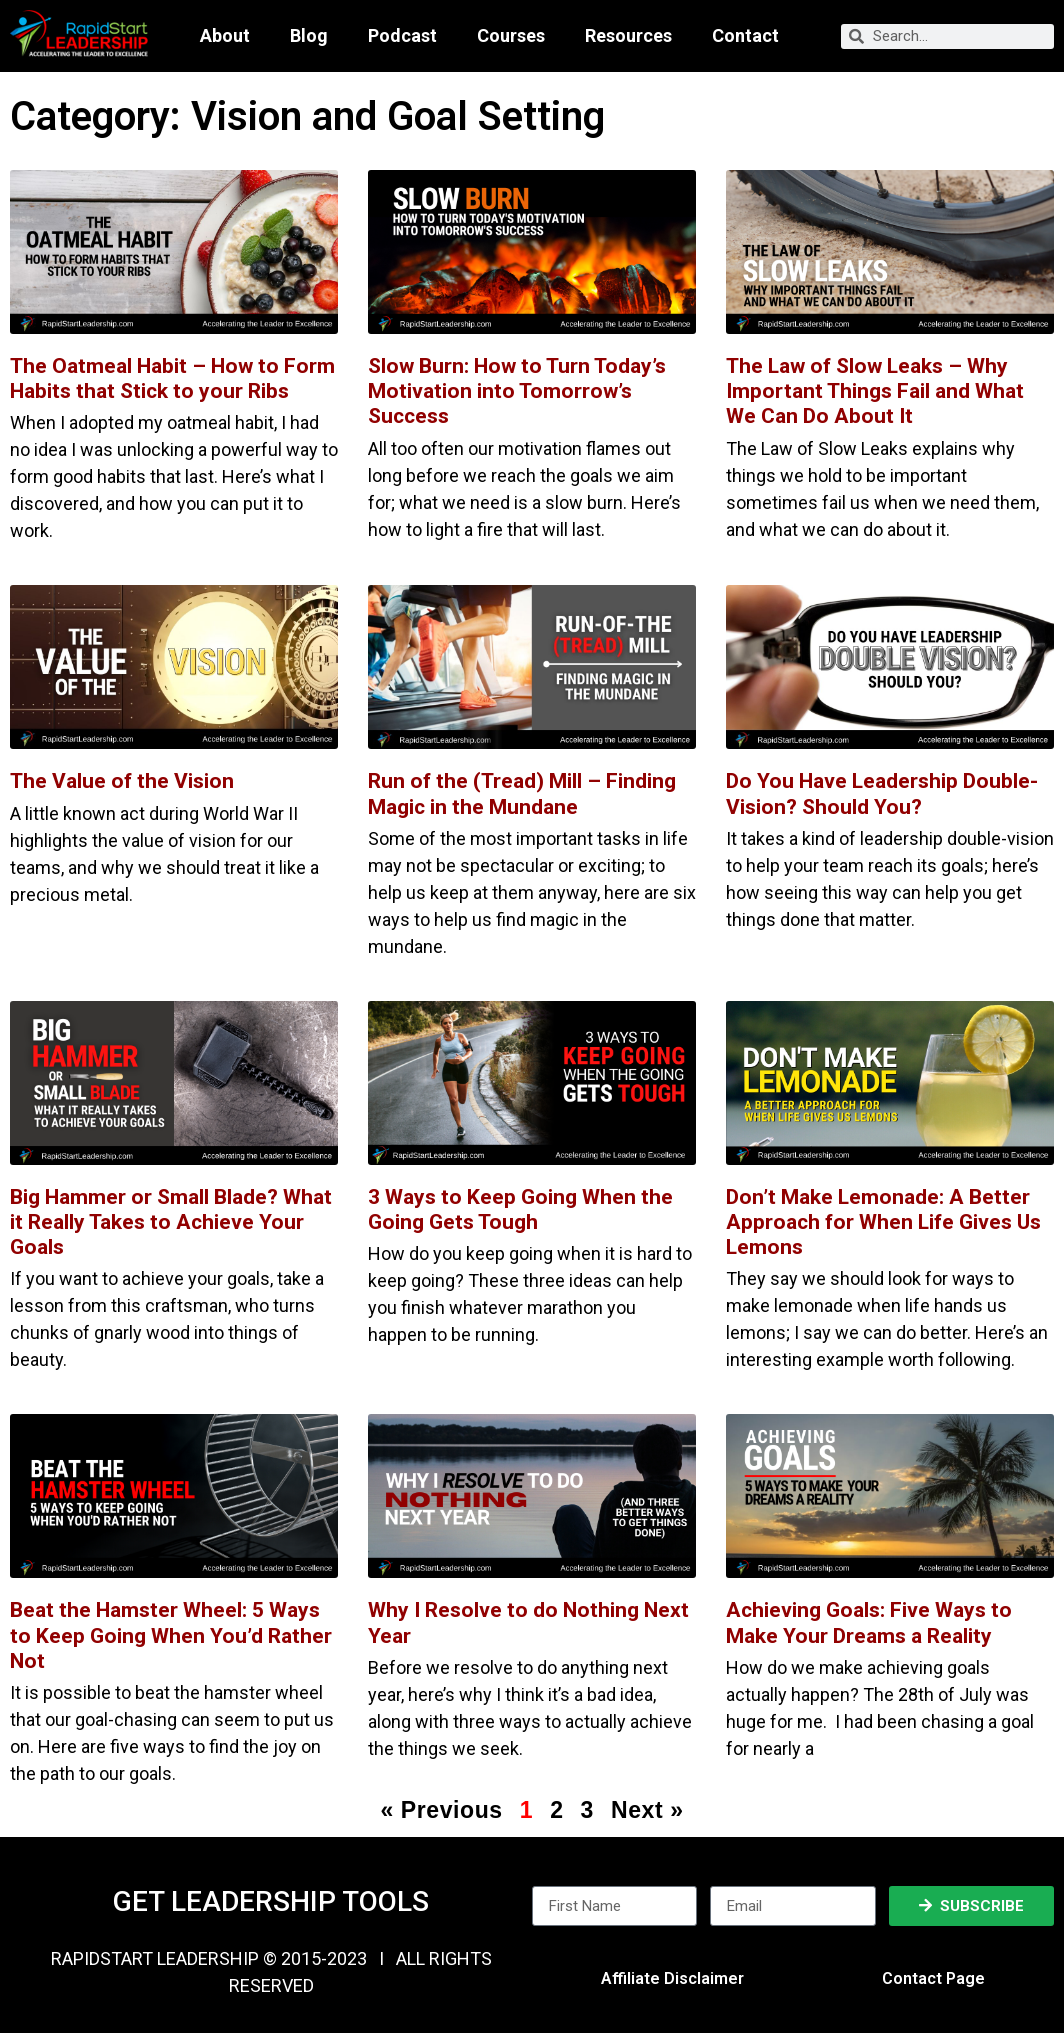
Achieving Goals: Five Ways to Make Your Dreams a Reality (869, 1622)
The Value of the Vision (122, 781)
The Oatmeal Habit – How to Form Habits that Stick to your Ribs (172, 378)
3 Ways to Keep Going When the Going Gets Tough (520, 1209)
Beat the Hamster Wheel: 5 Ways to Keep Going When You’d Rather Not (171, 1635)
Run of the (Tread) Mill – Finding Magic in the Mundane (522, 793)
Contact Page (933, 1978)
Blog (309, 36)
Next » (647, 1810)
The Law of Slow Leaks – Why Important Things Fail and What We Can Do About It (875, 391)
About (225, 36)
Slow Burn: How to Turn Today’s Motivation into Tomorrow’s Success (517, 391)
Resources (628, 36)
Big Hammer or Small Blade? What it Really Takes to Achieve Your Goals (171, 1222)
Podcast (402, 36)
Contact (745, 36)
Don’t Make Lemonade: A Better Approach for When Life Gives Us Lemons (883, 1222)
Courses (511, 36)
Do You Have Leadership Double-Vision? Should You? (882, 793)
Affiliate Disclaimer (672, 1978)
